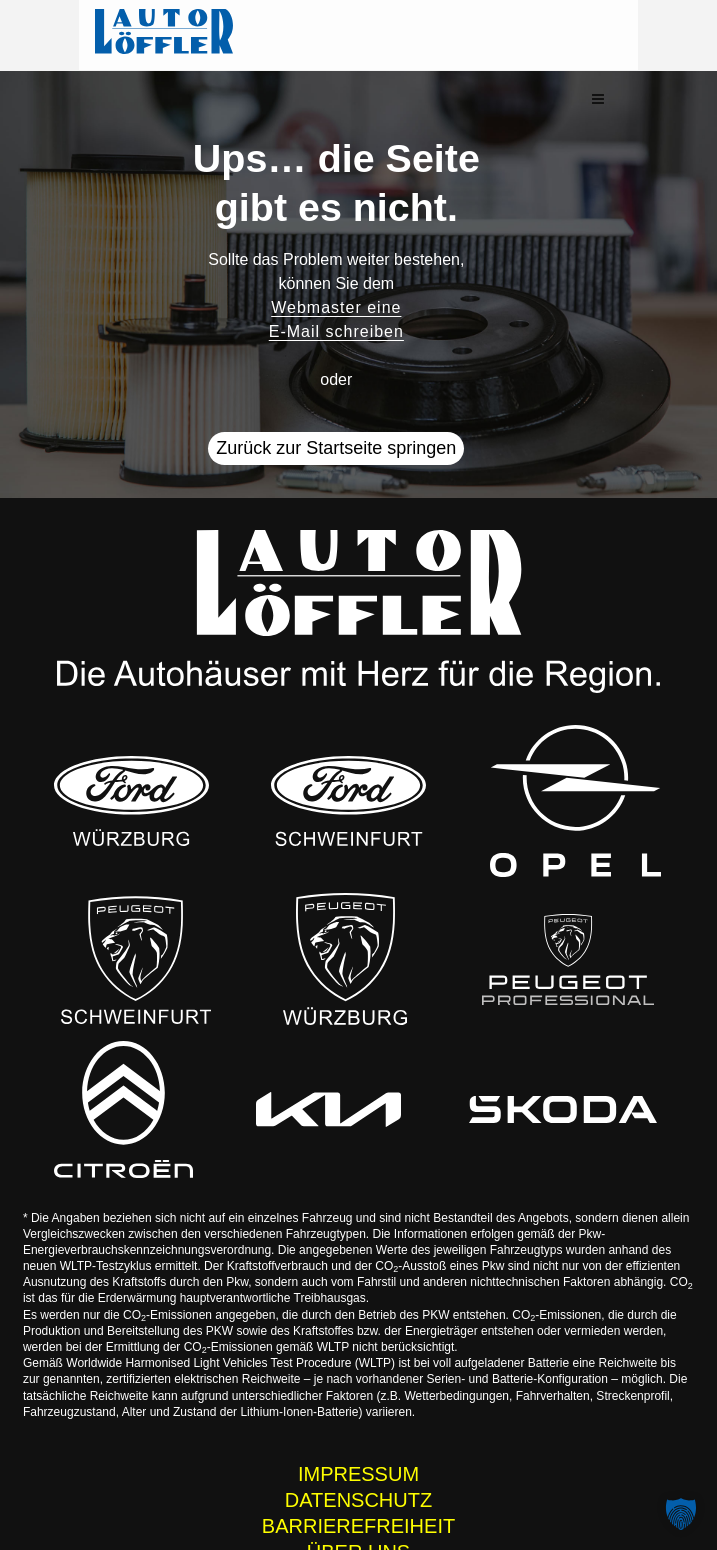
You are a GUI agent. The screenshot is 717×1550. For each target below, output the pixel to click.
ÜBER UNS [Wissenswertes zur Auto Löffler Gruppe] (358, 1505)
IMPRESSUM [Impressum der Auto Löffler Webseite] (358, 1427)
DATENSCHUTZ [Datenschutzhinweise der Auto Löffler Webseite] (358, 1453)
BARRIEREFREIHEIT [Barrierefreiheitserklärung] (358, 1479)
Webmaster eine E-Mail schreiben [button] (336, 273)
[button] (669, 36)
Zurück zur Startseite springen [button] (336, 402)
